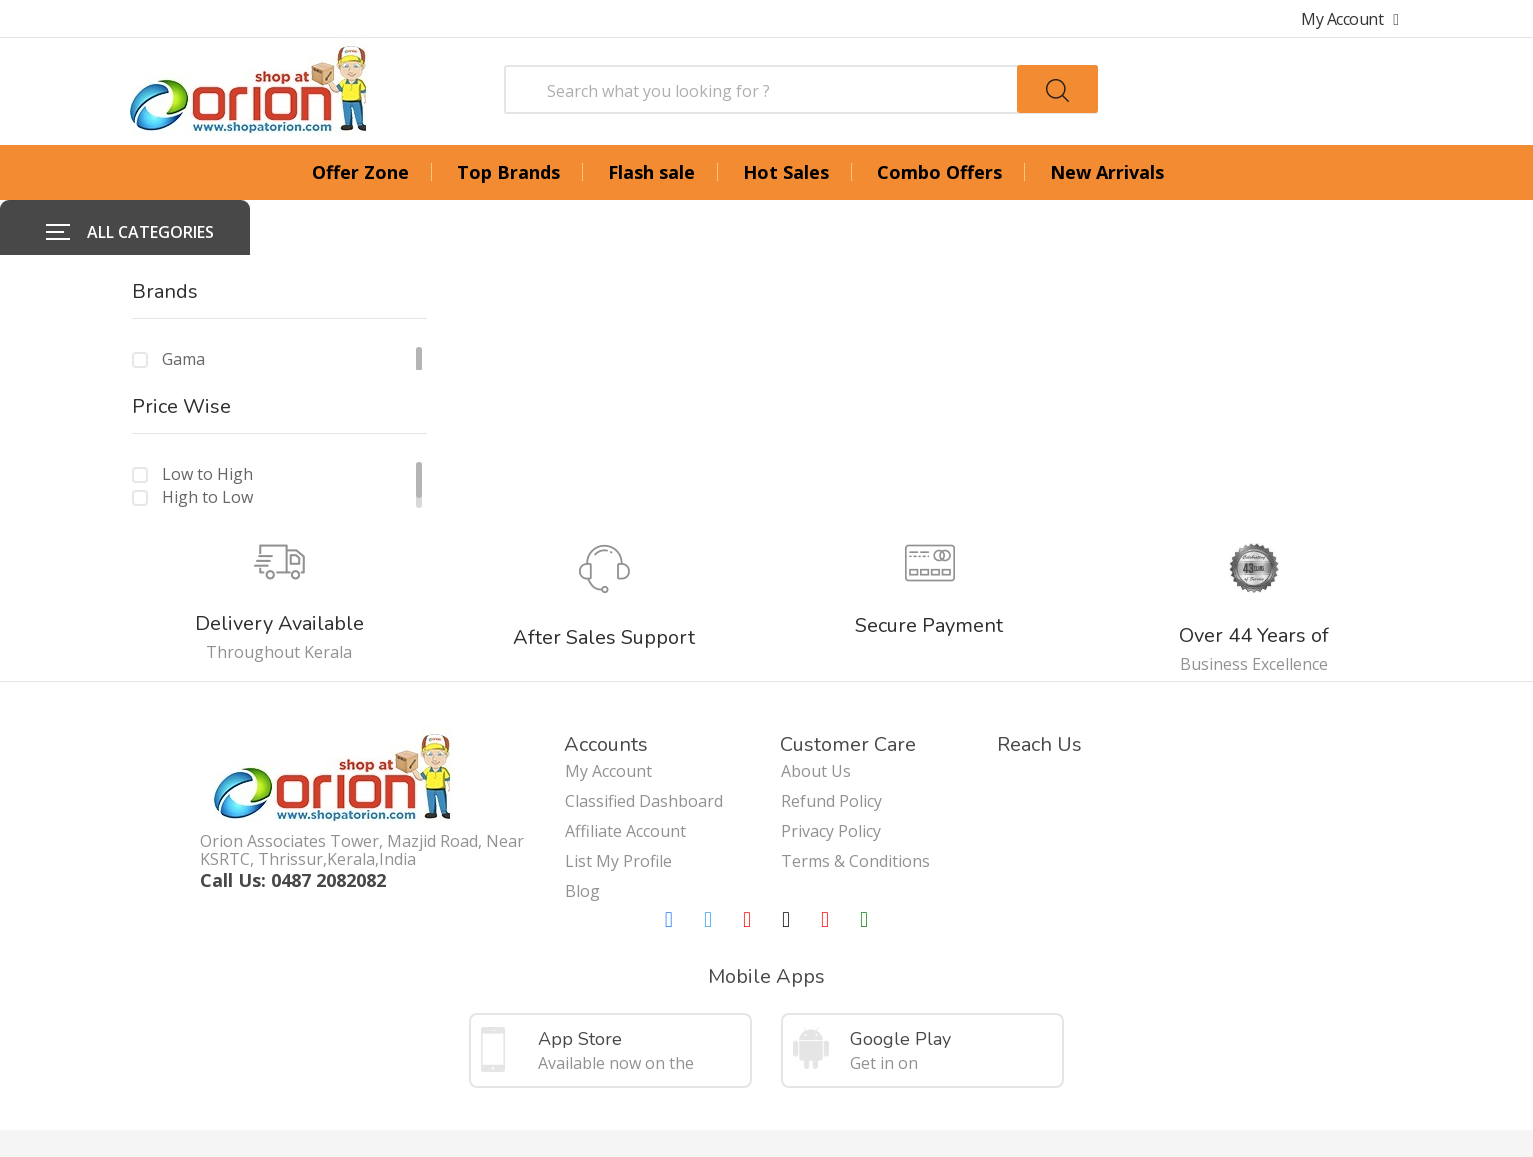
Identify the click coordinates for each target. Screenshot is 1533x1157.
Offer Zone (360, 172)
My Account (1349, 19)
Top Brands (508, 172)
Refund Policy (831, 746)
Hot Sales (786, 172)
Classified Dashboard (644, 746)
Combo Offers (939, 172)
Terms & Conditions (855, 806)
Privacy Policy (831, 776)
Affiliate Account (625, 776)
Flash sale (651, 172)
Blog (582, 836)
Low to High (207, 419)
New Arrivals (1107, 172)
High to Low (207, 442)
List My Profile (618, 806)
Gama (183, 304)
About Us (816, 716)
